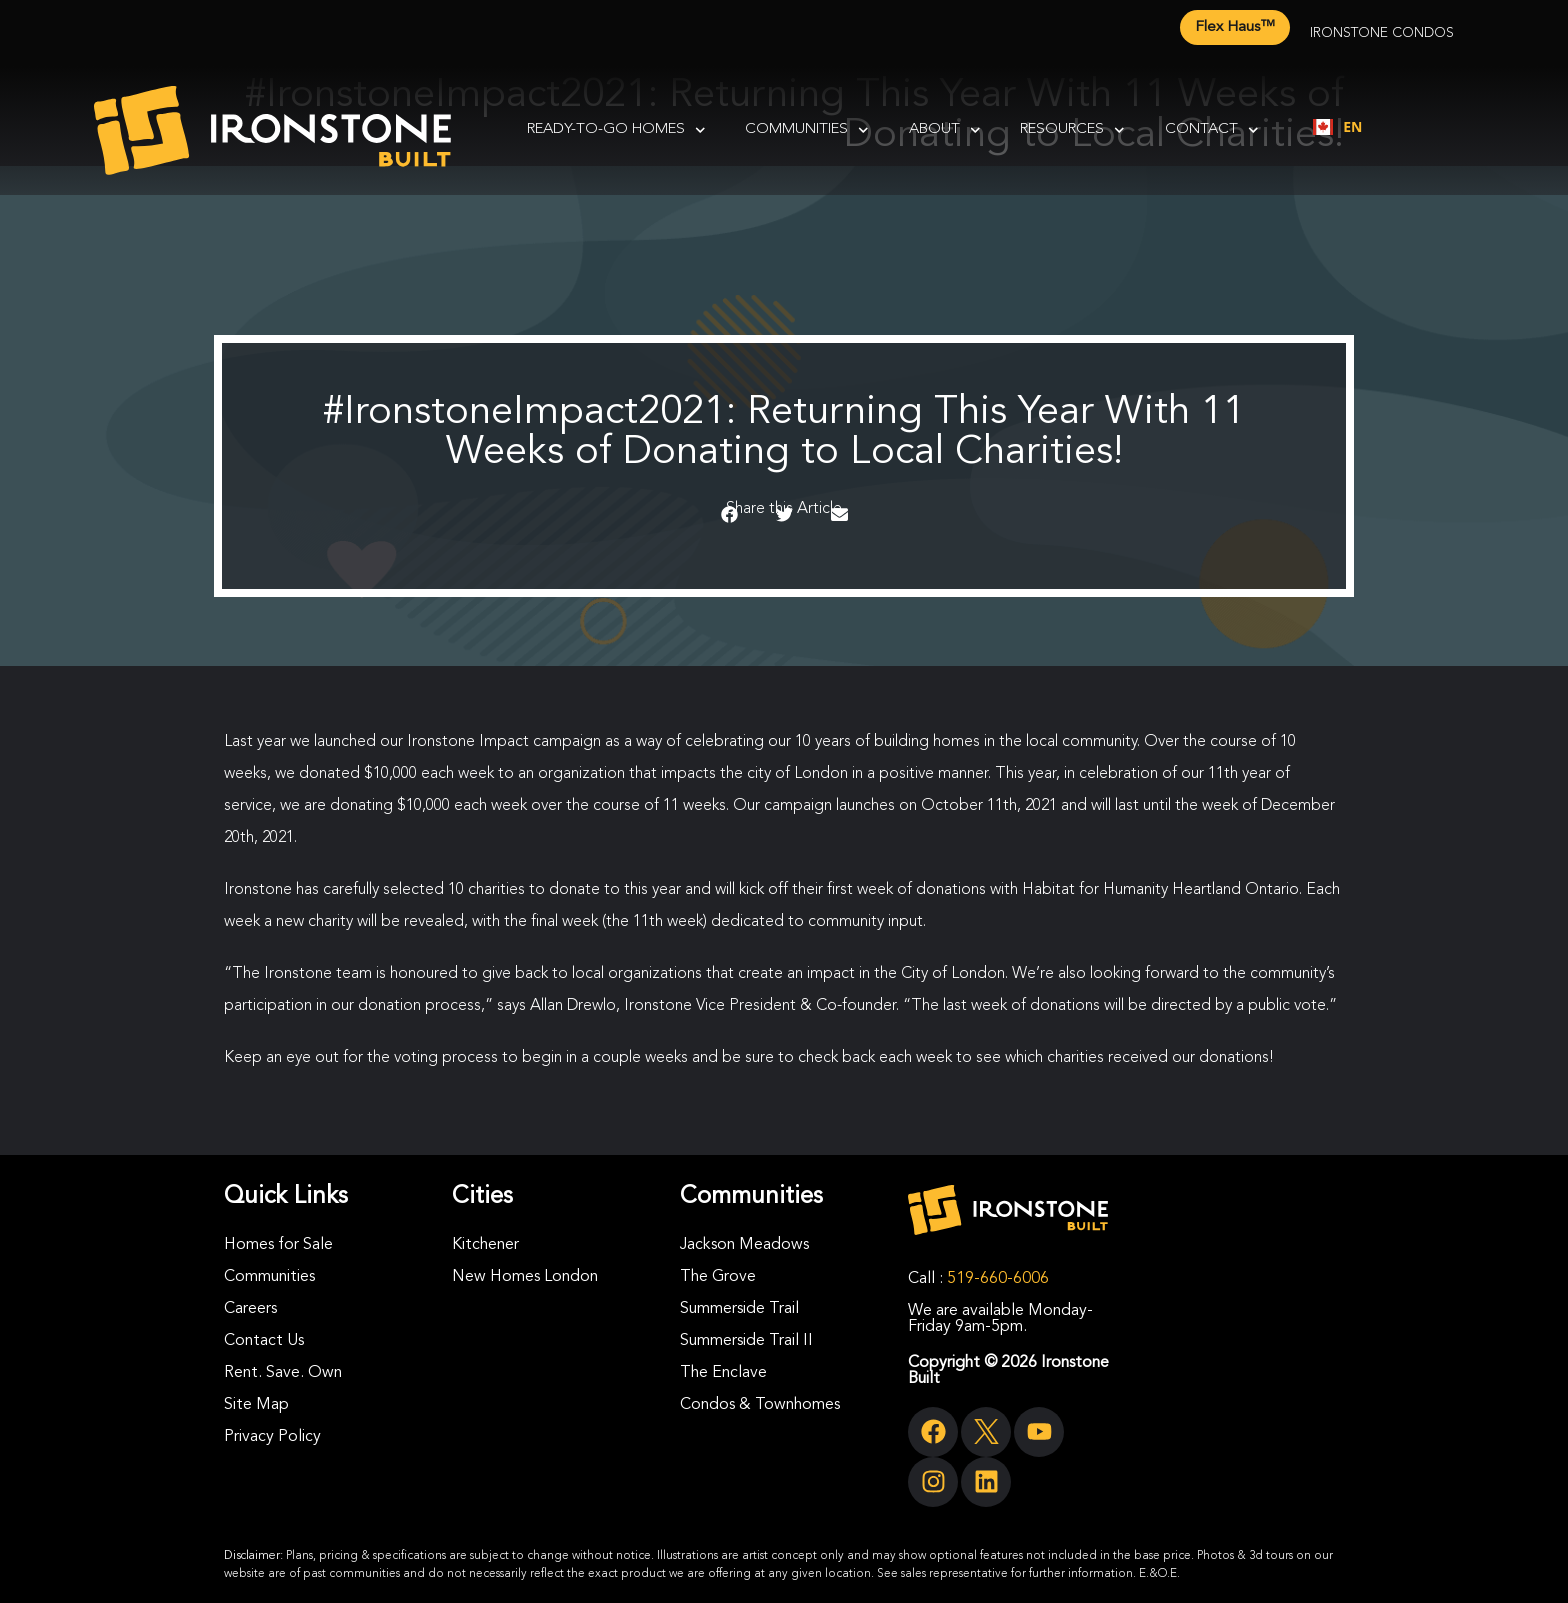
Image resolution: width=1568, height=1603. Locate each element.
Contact (1212, 130)
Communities (807, 130)
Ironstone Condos (1382, 33)
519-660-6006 (998, 1279)
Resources (1072, 130)
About (945, 130)
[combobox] (1337, 127)
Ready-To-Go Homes (616, 130)
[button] (729, 515)
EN (1337, 126)
